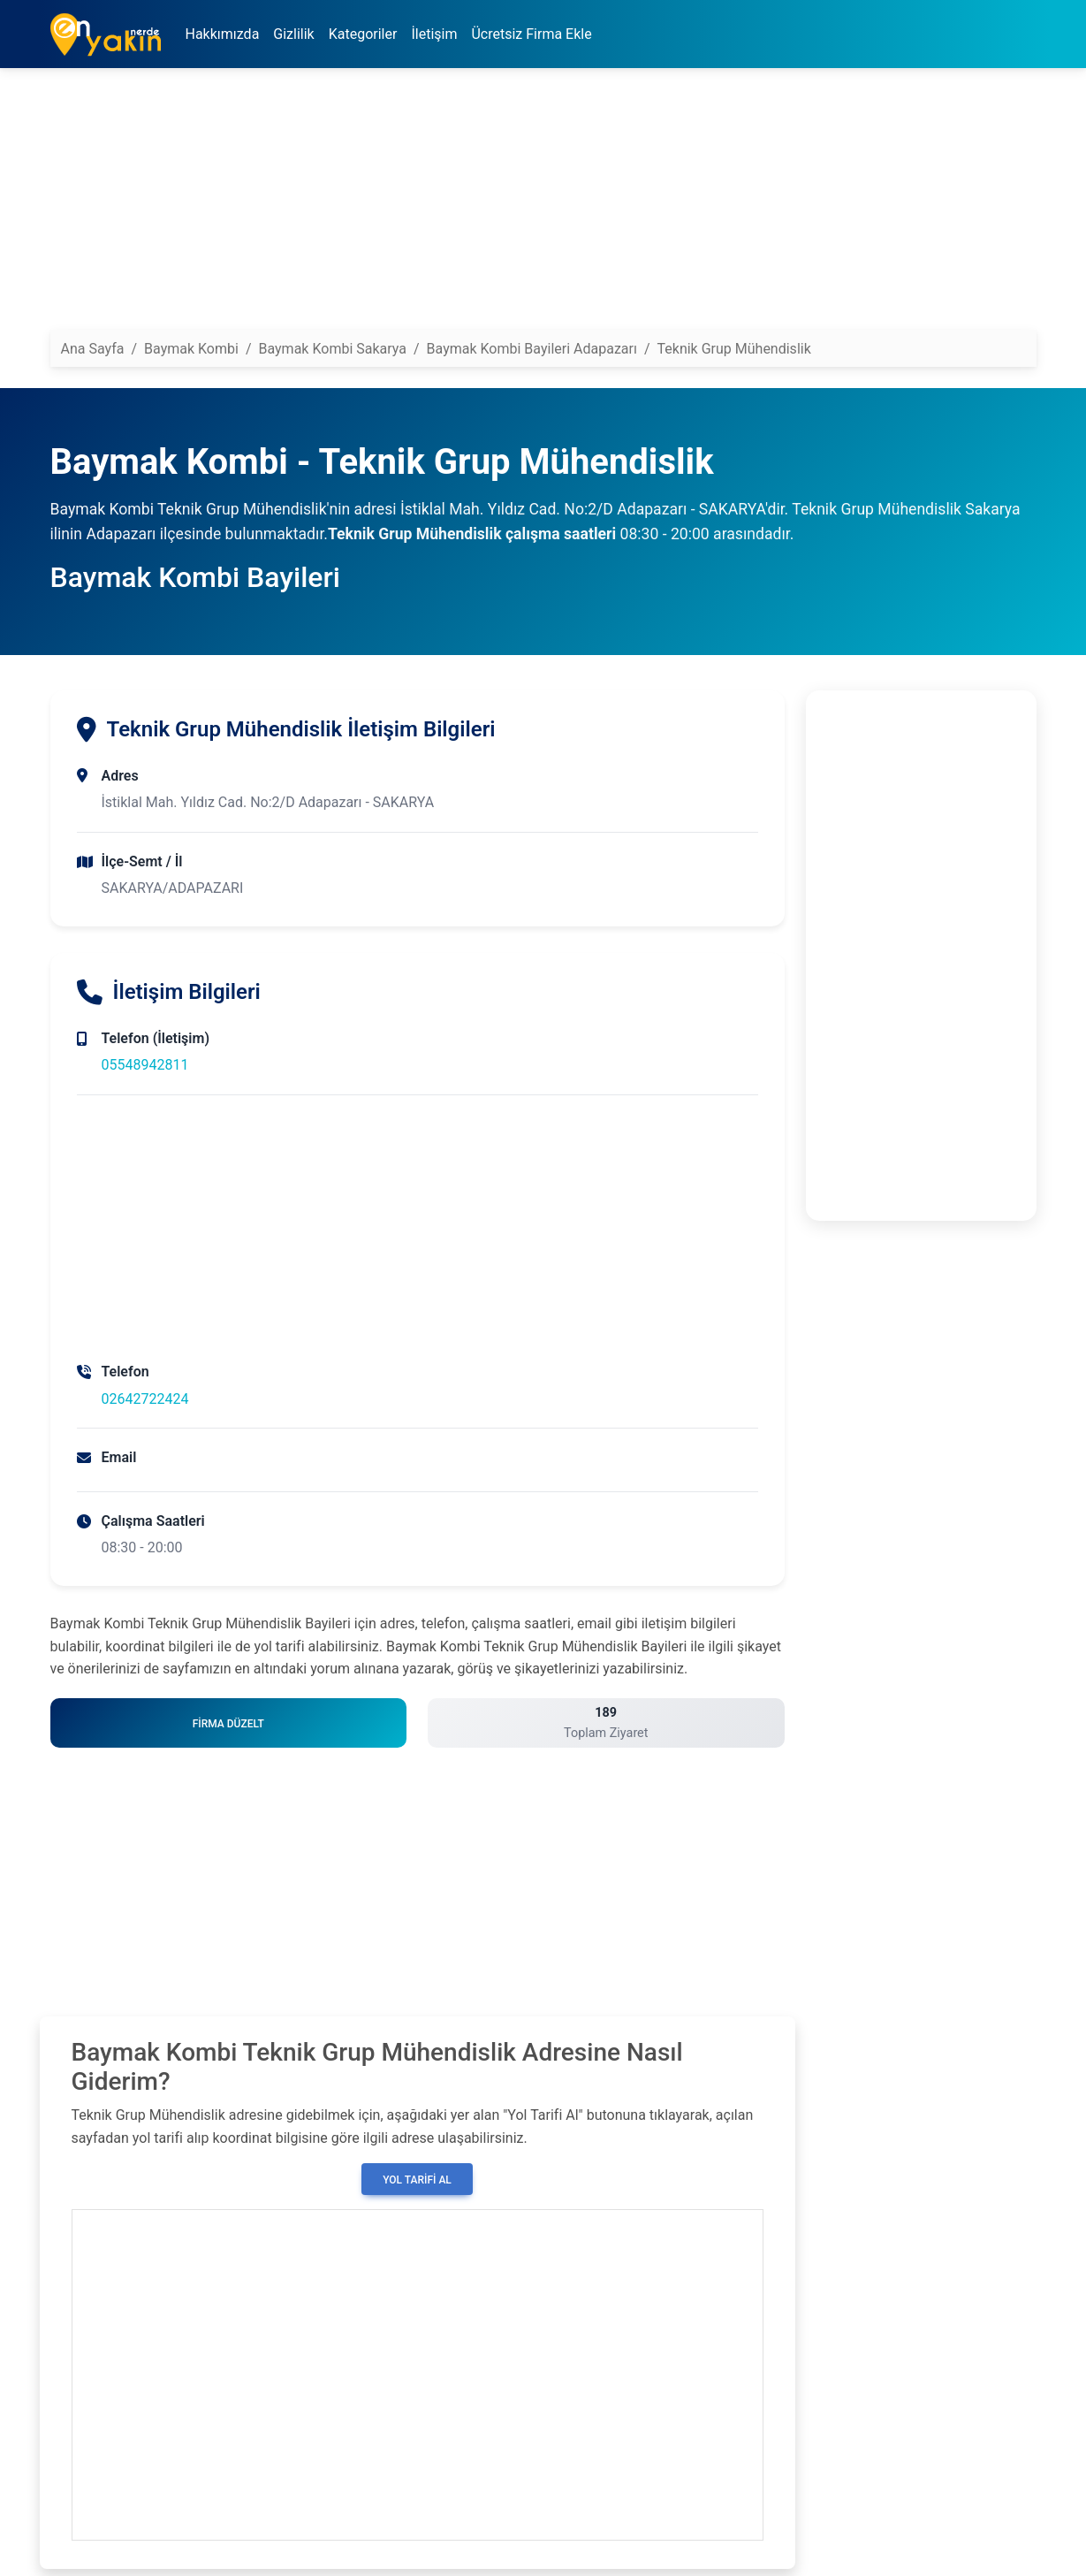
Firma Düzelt (228, 1724)
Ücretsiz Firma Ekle (531, 34)
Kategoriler (363, 34)
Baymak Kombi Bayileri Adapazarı (532, 348)
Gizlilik (293, 34)
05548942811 (145, 1064)
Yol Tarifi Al (417, 2180)
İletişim (434, 34)
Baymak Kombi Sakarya (332, 348)
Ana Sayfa (93, 348)
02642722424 (145, 1399)
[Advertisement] (543, 206)
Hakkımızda (223, 34)
